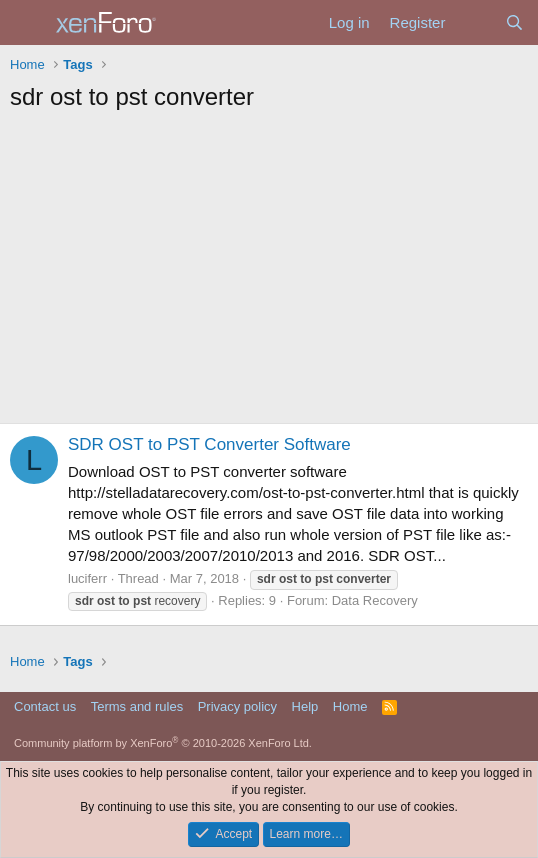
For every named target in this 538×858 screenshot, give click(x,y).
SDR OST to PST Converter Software (209, 444)
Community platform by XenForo (163, 743)
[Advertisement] (269, 273)
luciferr (87, 578)
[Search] (514, 22)
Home (350, 706)
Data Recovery (375, 600)
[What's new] (474, 22)
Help (305, 706)
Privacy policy (237, 706)
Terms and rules (137, 706)
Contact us (45, 706)
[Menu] (27, 23)
